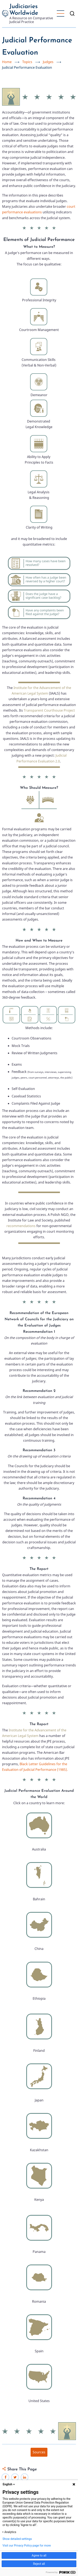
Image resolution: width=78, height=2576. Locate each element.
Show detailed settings (17, 2539)
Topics (27, 62)
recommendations (21, 1226)
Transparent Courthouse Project (49, 710)
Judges (48, 62)
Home (7, 62)
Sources (39, 2452)
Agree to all (39, 2555)
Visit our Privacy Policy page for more (26, 2545)
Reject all (39, 2563)
